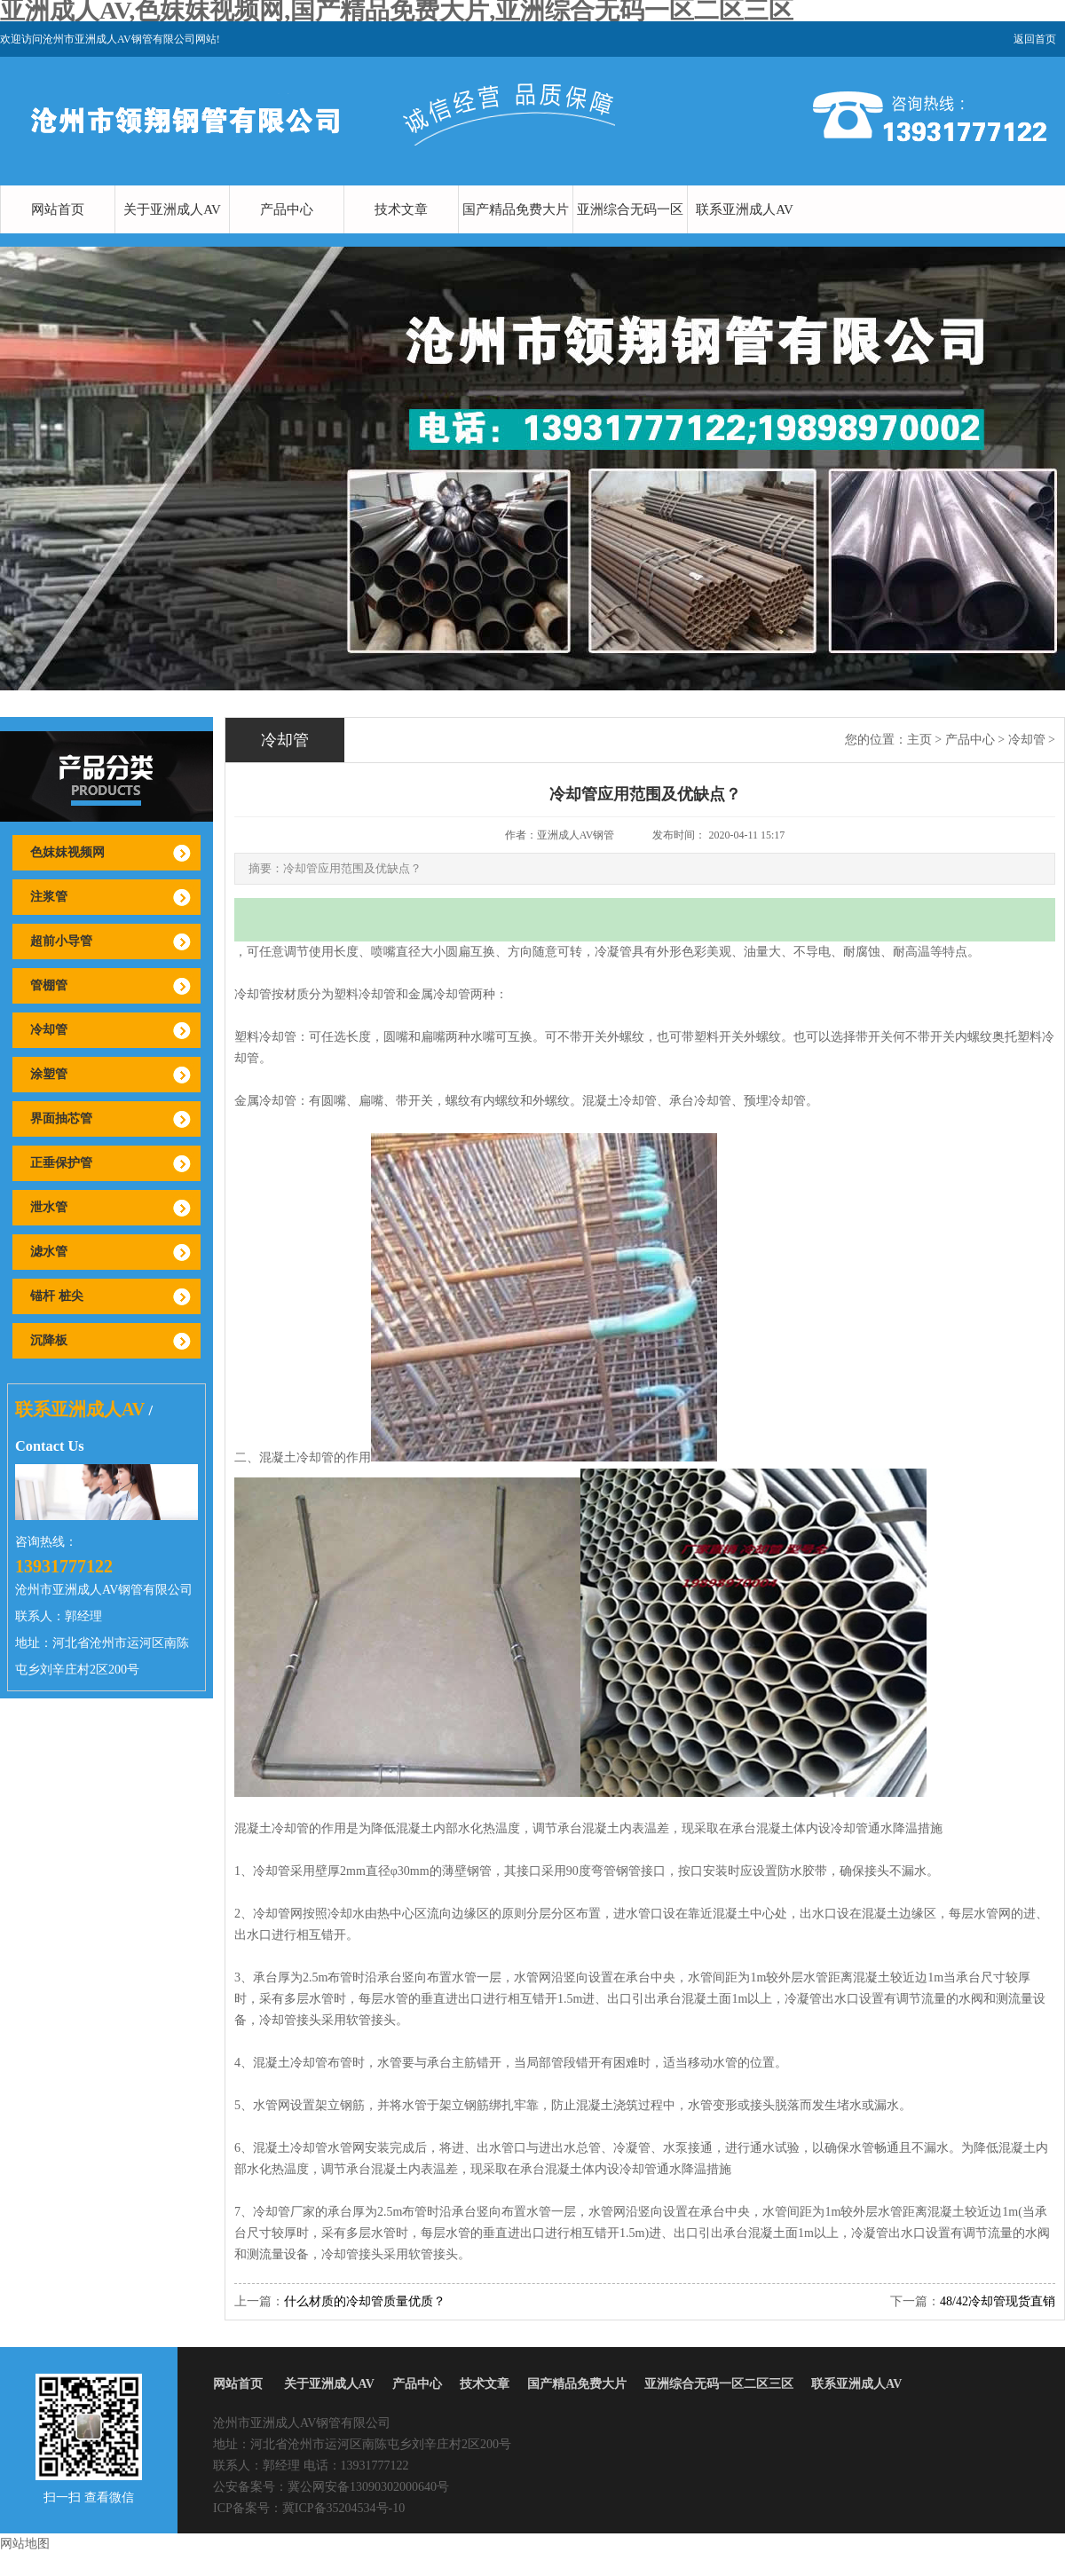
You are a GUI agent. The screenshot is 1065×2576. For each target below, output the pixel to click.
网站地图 (25, 2543)
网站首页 (57, 209)
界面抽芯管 (61, 1118)
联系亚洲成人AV (744, 209)
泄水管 (48, 1207)
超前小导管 (61, 941)
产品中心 (286, 209)
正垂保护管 (61, 1163)
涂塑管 (48, 1074)
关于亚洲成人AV (172, 209)
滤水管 (48, 1251)
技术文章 (401, 209)
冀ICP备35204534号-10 (343, 2508)
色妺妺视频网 (67, 852)
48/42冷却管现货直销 (997, 2301)
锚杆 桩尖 (56, 1296)
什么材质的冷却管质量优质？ (365, 2301)
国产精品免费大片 (515, 209)
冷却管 (48, 1029)
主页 (919, 739)
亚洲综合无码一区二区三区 (630, 233)
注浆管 (48, 896)
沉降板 (48, 1340)
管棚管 (48, 985)
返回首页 (1035, 39)
